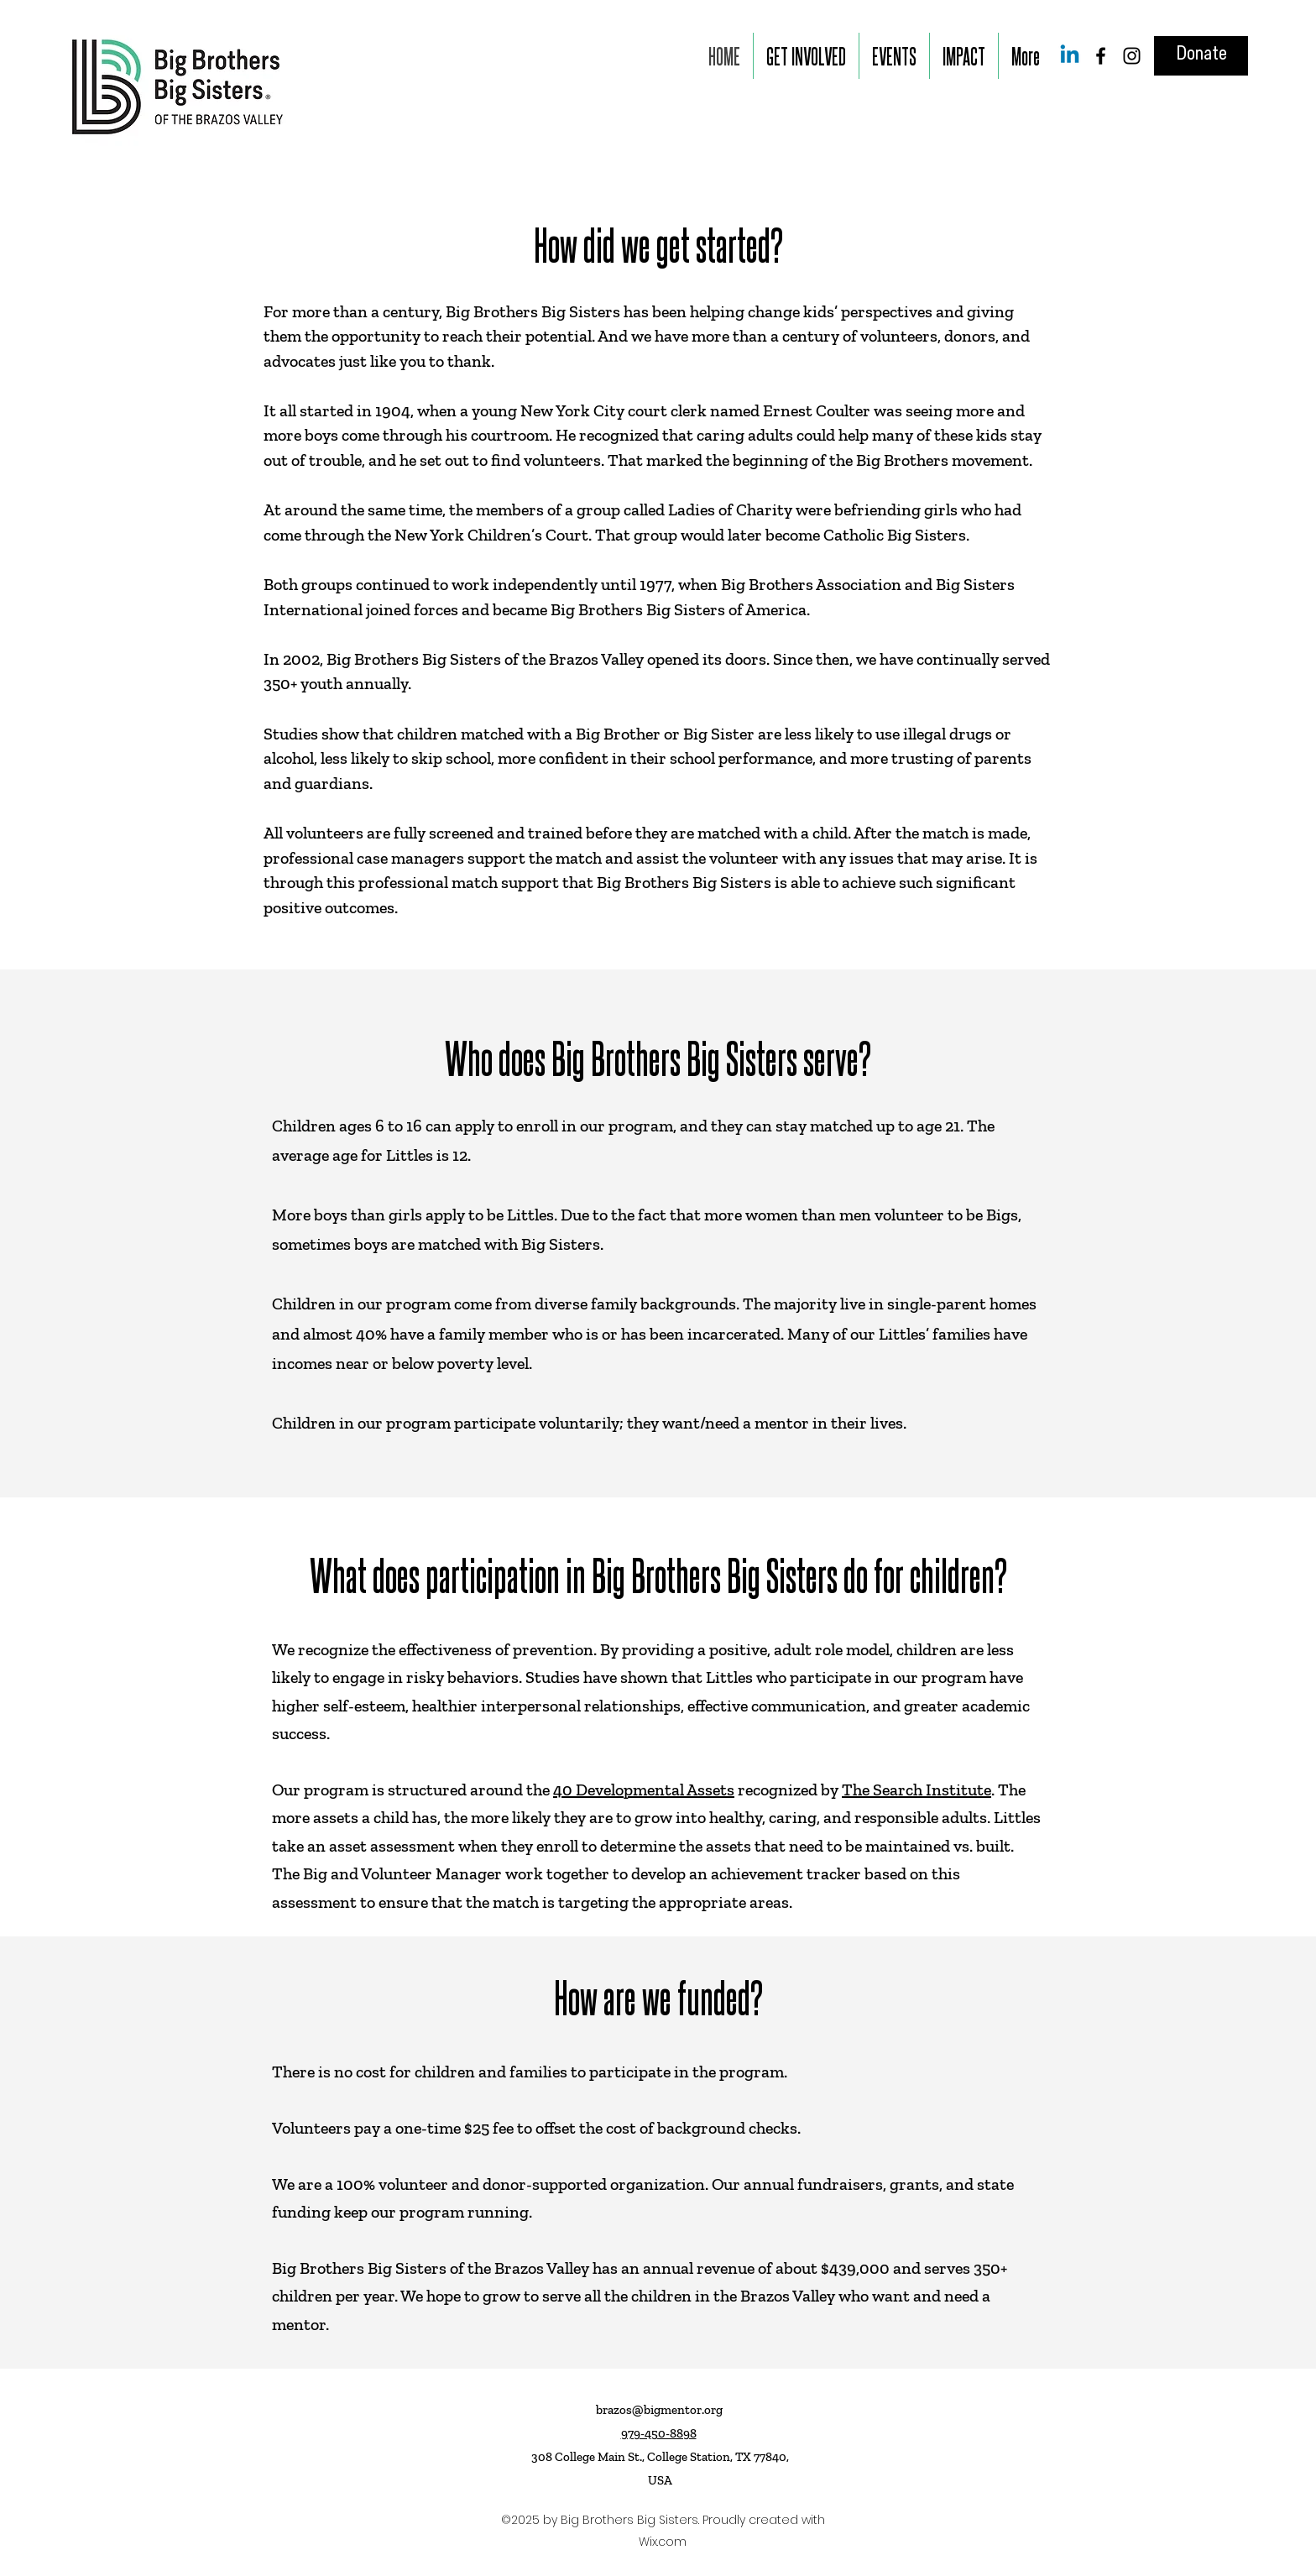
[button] (806, 56)
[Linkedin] (1069, 55)
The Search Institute (916, 1789)
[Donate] (1201, 56)
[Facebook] (1100, 55)
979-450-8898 (659, 2433)
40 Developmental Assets (643, 1789)
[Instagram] (1131, 55)
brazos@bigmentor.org (659, 2409)
